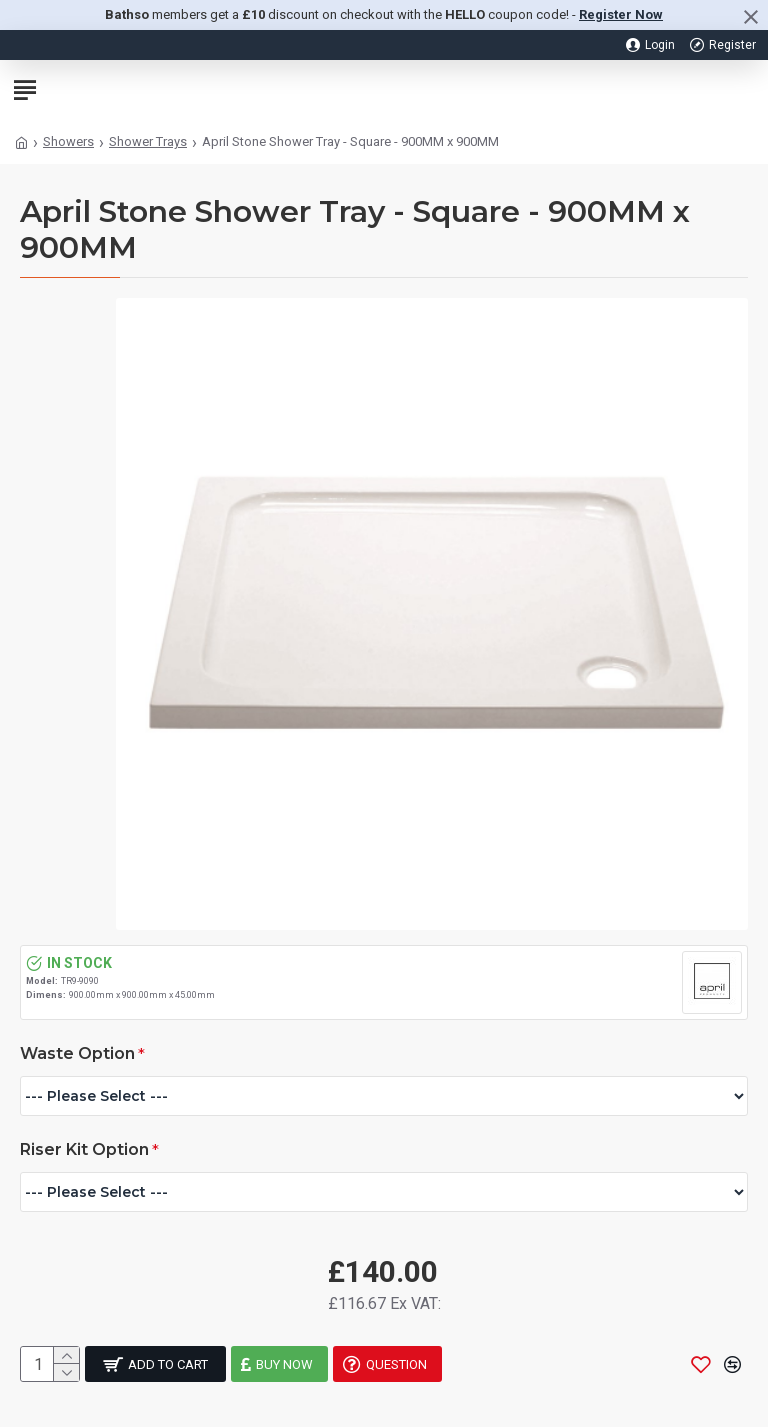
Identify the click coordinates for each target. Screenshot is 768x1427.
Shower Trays (148, 141)
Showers (68, 141)
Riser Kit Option (84, 1149)
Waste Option (77, 1053)
